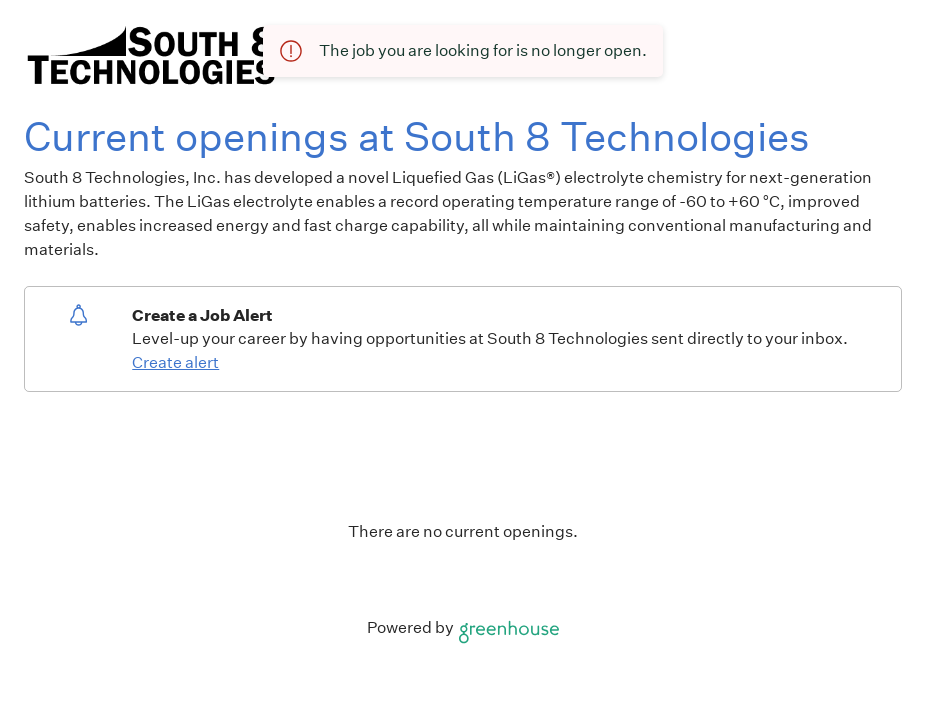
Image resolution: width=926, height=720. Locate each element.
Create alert (175, 362)
